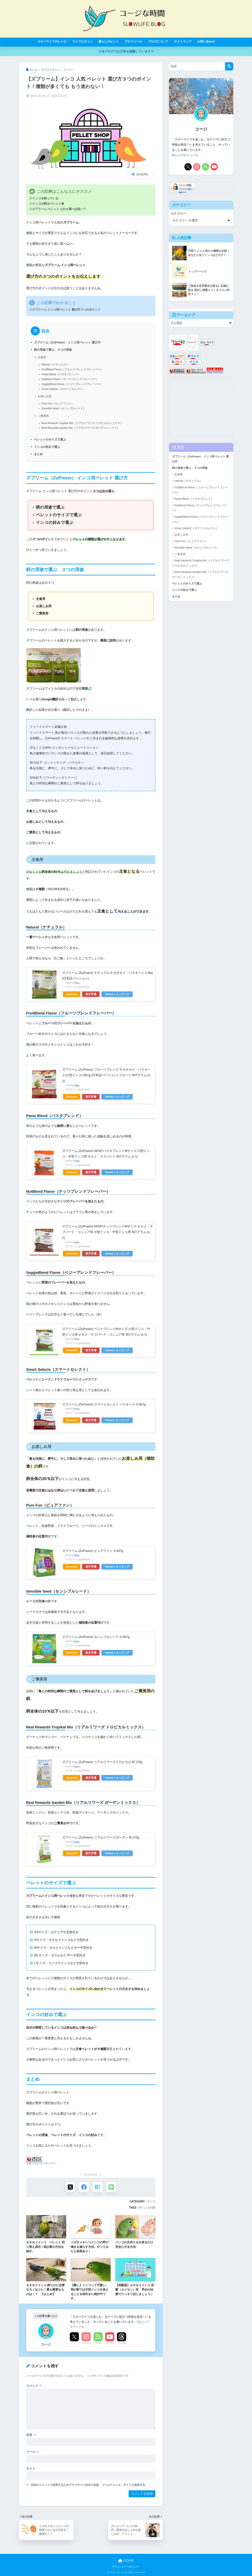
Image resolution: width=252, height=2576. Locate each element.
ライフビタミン (82, 41)
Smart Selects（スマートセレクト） (63, 389)
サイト (30, 2468)
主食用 (42, 357)
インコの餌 (148, 2207)
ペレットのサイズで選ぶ (50, 439)
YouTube (110, 2343)
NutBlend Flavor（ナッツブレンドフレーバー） (70, 379)
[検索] (229, 66)
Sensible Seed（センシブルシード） (64, 408)
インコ (151, 2201)
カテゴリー (178, 213)
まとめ (38, 454)
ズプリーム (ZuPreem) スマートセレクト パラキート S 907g (104, 1404)
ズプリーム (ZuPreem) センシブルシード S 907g (96, 1637)
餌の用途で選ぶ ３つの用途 (53, 349)
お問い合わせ (206, 41)
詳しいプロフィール (185, 155)
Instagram (86, 2343)
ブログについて (158, 41)
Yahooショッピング (117, 994)
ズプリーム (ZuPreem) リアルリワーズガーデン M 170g (100, 1837)
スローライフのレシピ (51, 41)
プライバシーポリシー (125, 2566)
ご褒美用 (43, 415)
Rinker (76, 983)
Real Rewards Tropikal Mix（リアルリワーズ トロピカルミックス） (82, 423)
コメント (34, 2385)
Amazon (71, 994)
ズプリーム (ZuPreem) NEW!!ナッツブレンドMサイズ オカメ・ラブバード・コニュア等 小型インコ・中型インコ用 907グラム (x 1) (107, 1232)
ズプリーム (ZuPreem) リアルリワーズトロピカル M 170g (102, 1762)
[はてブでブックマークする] (97, 2187)
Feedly (98, 2343)
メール (32, 2451)
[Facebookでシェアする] (84, 2187)
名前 (31, 2435)
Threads (121, 2343)
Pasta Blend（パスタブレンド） (61, 374)
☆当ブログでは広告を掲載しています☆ (126, 51)
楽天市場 (90, 994)
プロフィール (133, 41)
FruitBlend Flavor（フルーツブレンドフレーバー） (72, 369)
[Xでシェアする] (70, 2187)
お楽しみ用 (44, 396)
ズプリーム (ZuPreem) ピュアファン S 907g (92, 1551)
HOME (126, 2560)
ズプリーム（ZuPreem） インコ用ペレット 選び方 (67, 342)
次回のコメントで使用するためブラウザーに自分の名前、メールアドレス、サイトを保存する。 (89, 2484)
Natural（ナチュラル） (55, 364)
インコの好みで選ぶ (47, 446)
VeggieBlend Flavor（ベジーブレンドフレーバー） (72, 384)
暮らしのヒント (108, 41)
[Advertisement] (201, 409)
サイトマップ (182, 41)
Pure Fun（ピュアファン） (58, 403)
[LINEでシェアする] (111, 2187)
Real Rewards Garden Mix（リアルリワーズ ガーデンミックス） (81, 427)
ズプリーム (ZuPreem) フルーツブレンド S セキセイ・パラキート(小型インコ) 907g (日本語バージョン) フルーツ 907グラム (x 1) (106, 1075)
